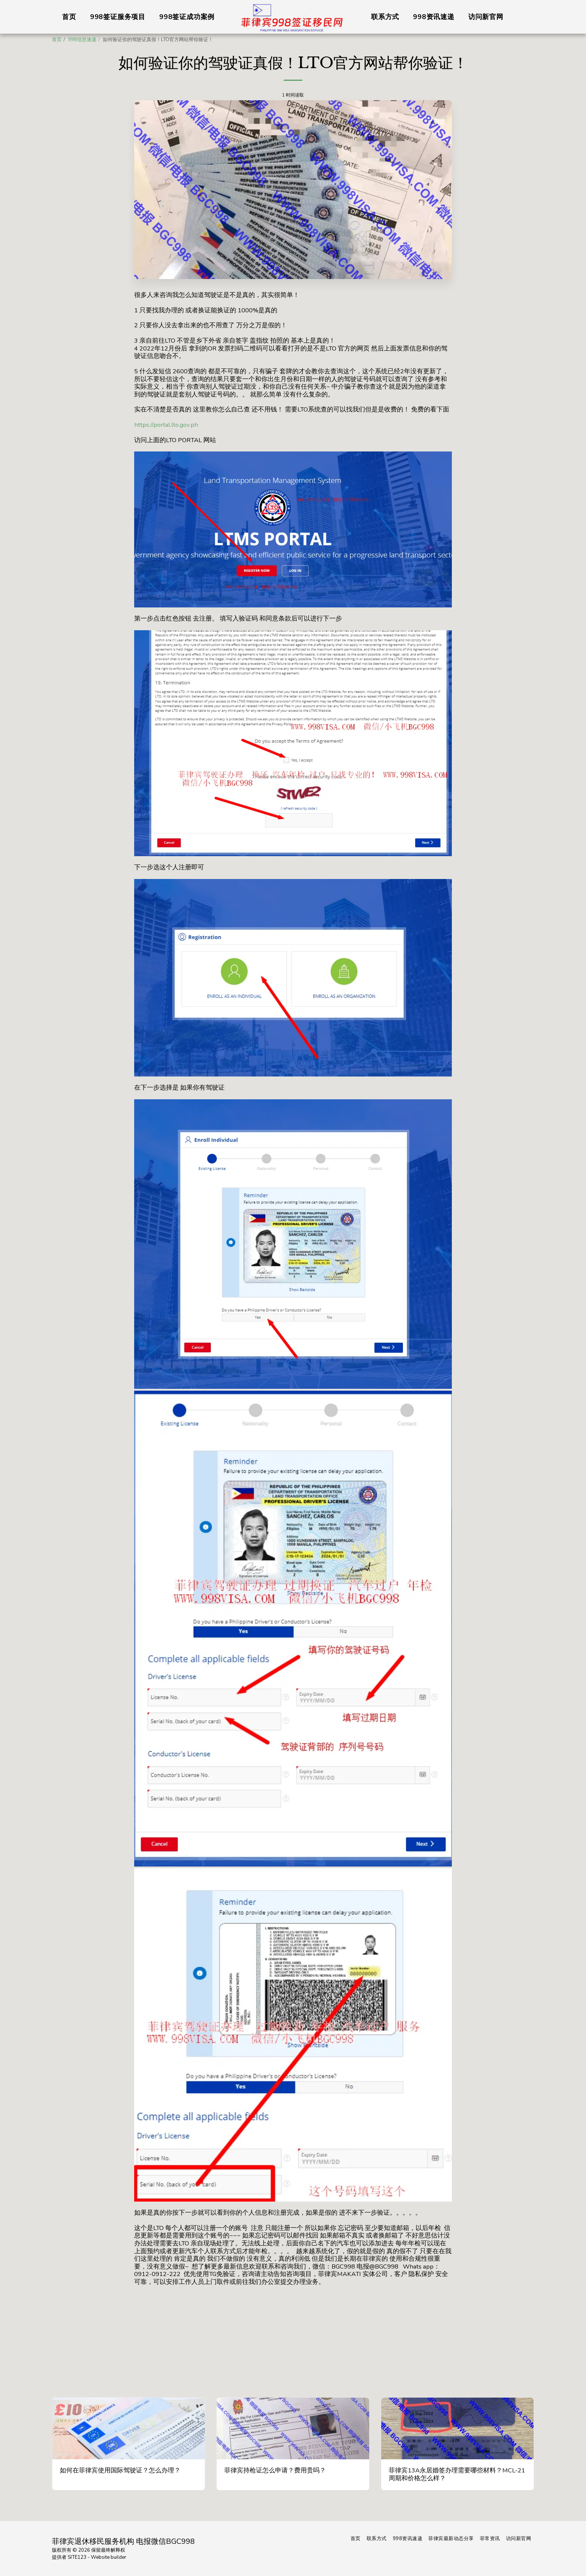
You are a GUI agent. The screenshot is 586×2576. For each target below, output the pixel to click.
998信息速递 (82, 39)
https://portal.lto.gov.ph (166, 424)
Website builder (108, 2557)
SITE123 (77, 2557)
